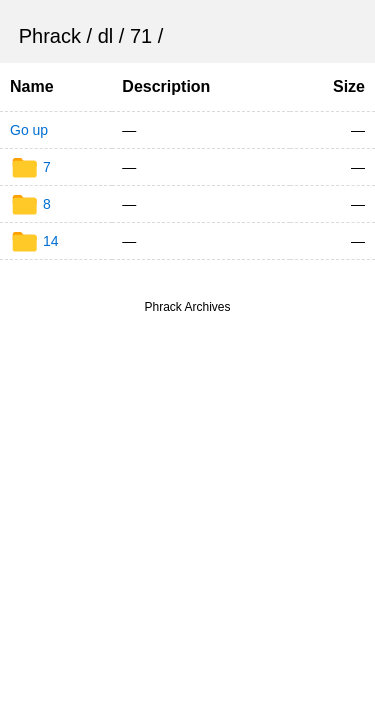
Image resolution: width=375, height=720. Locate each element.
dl (106, 36)
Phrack (50, 36)
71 (141, 36)
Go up (29, 130)
